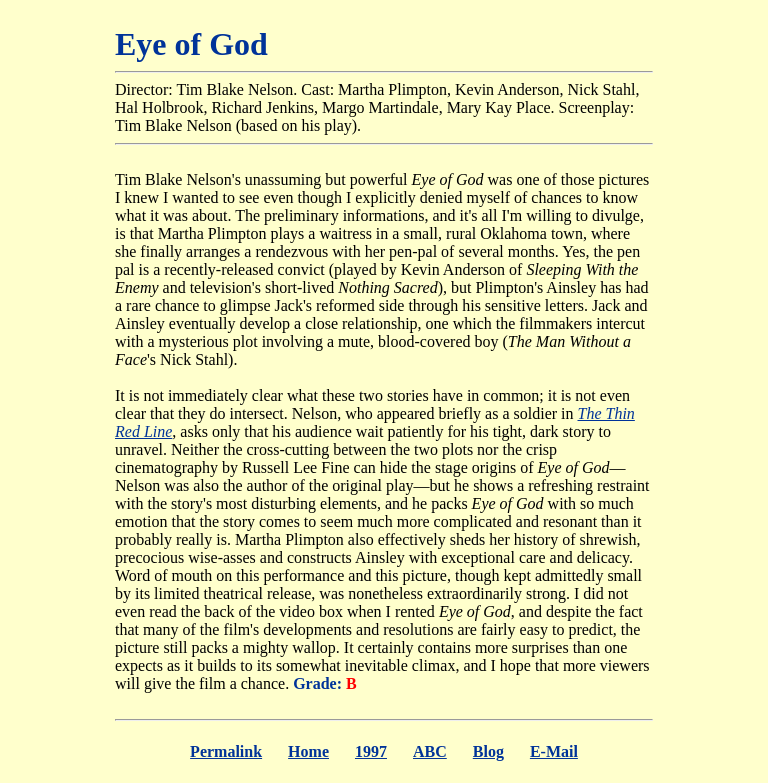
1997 (371, 751)
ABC (430, 751)
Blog (488, 751)
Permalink (226, 751)
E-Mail (554, 751)
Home (308, 751)
